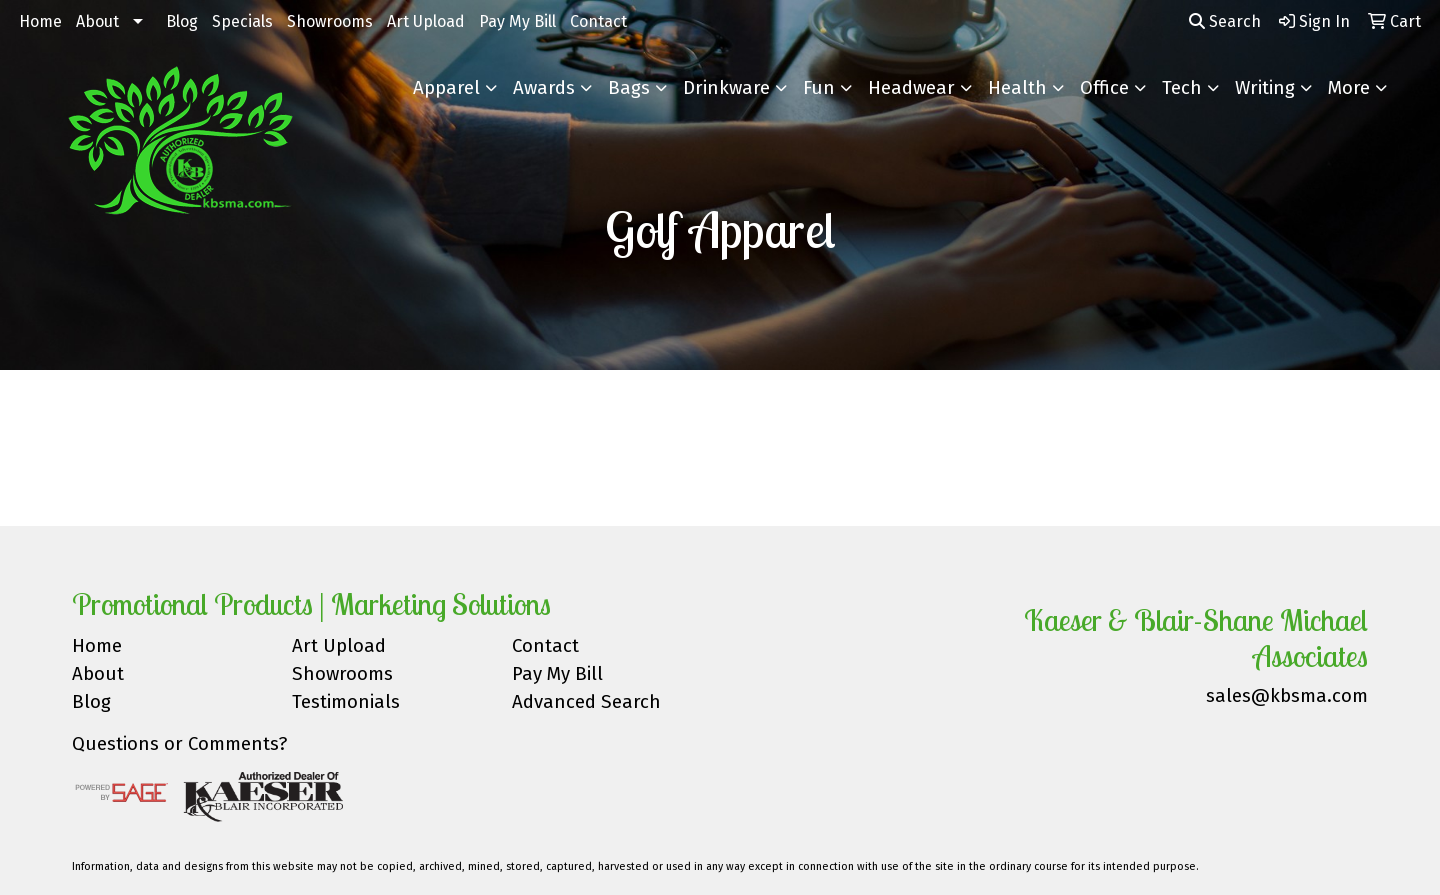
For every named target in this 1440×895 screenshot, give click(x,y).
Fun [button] (819, 88)
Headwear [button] (911, 88)
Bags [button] (629, 88)
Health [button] (1017, 88)
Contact (598, 21)
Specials (242, 21)
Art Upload (426, 21)
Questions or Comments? (179, 744)
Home (40, 21)
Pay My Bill (517, 21)
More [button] (1349, 88)
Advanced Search (586, 702)
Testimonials (346, 702)
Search (1225, 21)
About (97, 21)
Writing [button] (1265, 88)
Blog (182, 21)
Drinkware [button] (726, 88)
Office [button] (1104, 88)
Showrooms (330, 21)
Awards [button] (544, 88)
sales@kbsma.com (1287, 696)
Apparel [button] (446, 88)
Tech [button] (1182, 88)
